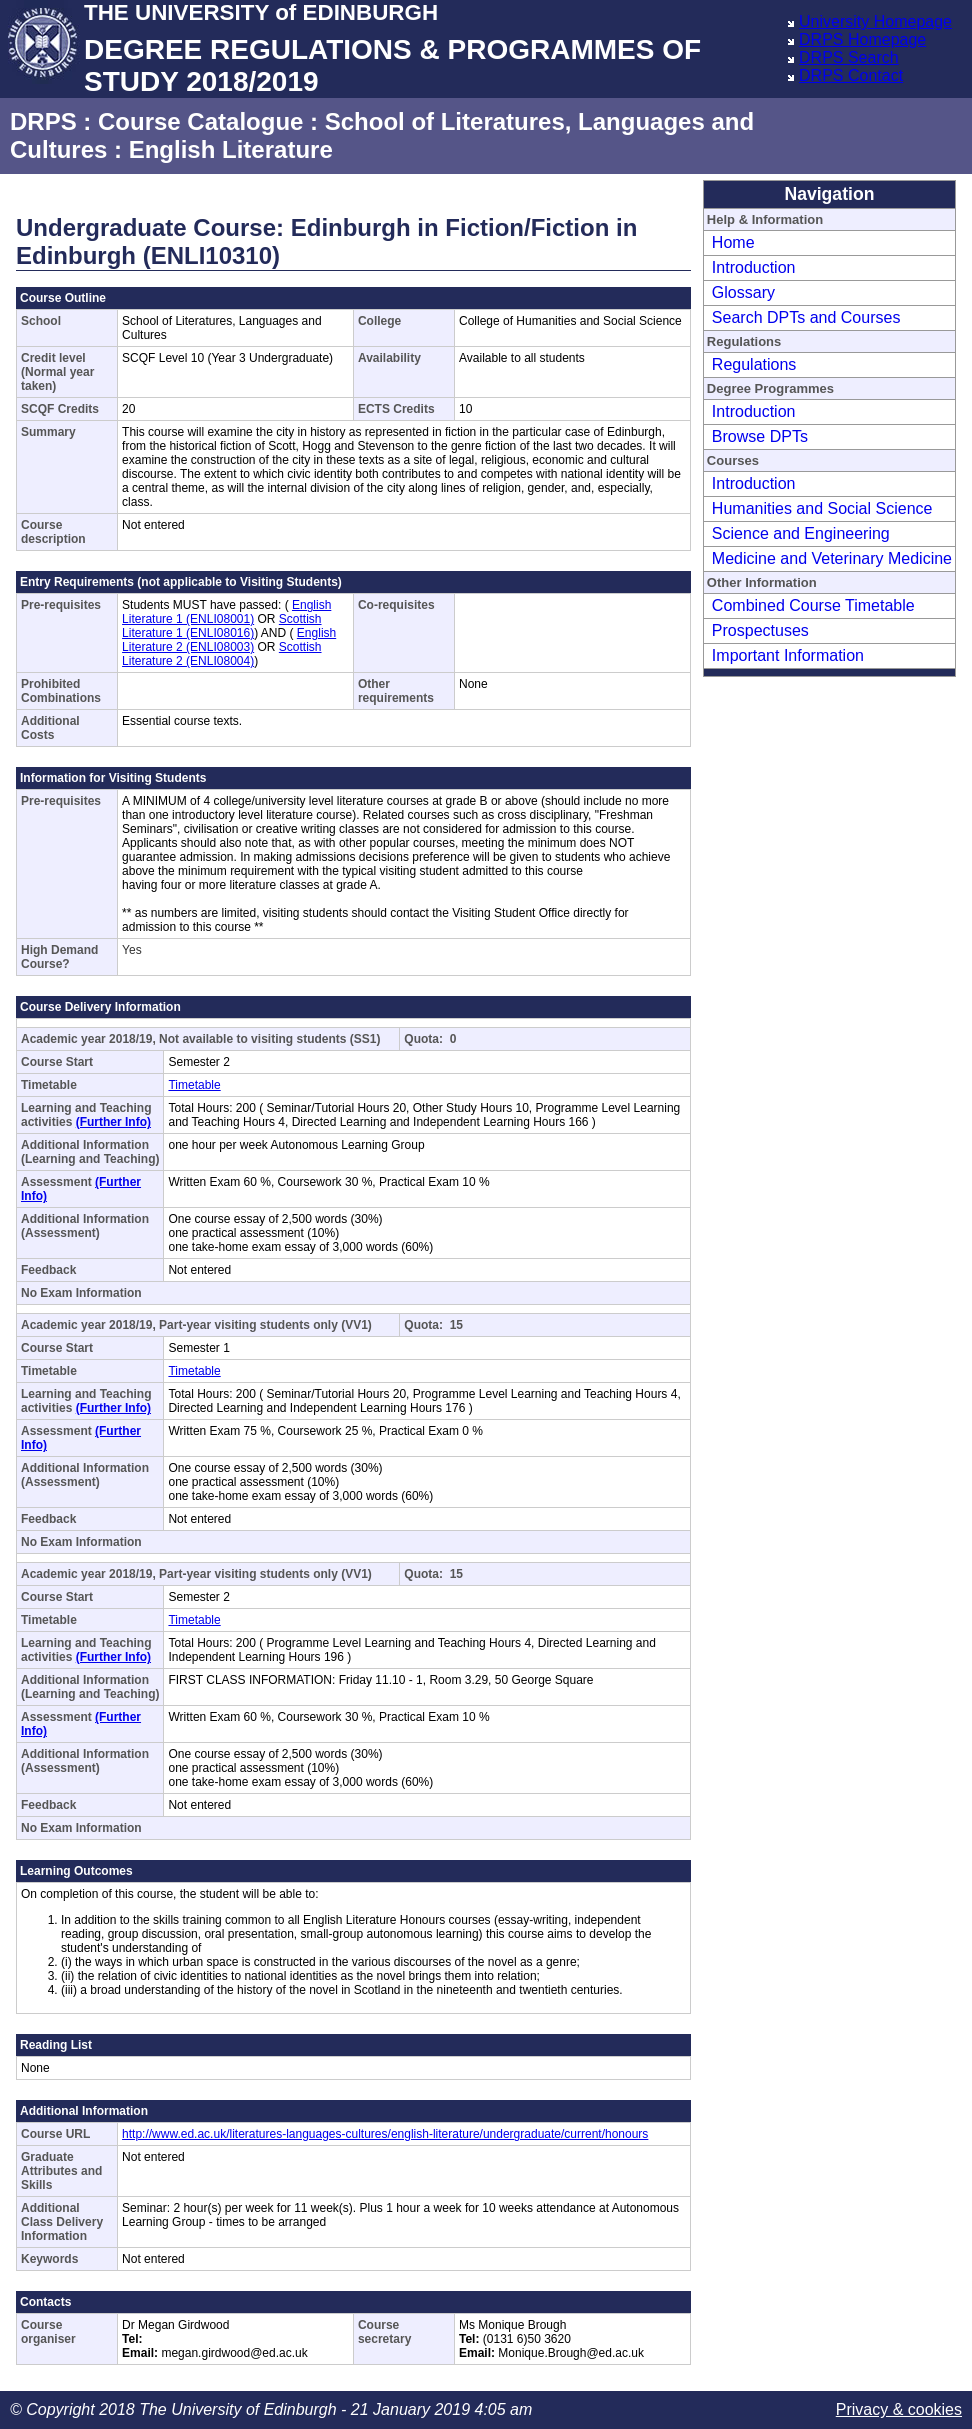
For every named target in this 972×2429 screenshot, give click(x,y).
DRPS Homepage (862, 39)
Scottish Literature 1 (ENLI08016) (221, 626)
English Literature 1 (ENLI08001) (226, 612)
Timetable (194, 1085)
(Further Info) (113, 1122)
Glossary (743, 292)
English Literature (231, 149)
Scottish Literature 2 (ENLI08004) (221, 654)
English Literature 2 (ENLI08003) (229, 640)
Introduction (754, 267)
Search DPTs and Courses (806, 317)
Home (733, 242)
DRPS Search (849, 57)
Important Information (788, 655)
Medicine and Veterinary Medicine (832, 558)
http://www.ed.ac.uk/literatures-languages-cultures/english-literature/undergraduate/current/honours (385, 2134)
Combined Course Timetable (813, 605)
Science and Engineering (801, 533)
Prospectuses (760, 630)
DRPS (43, 121)
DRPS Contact (851, 75)
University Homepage (875, 21)
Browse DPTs (760, 436)
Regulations (754, 364)
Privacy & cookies (899, 2409)
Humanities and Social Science (822, 508)
